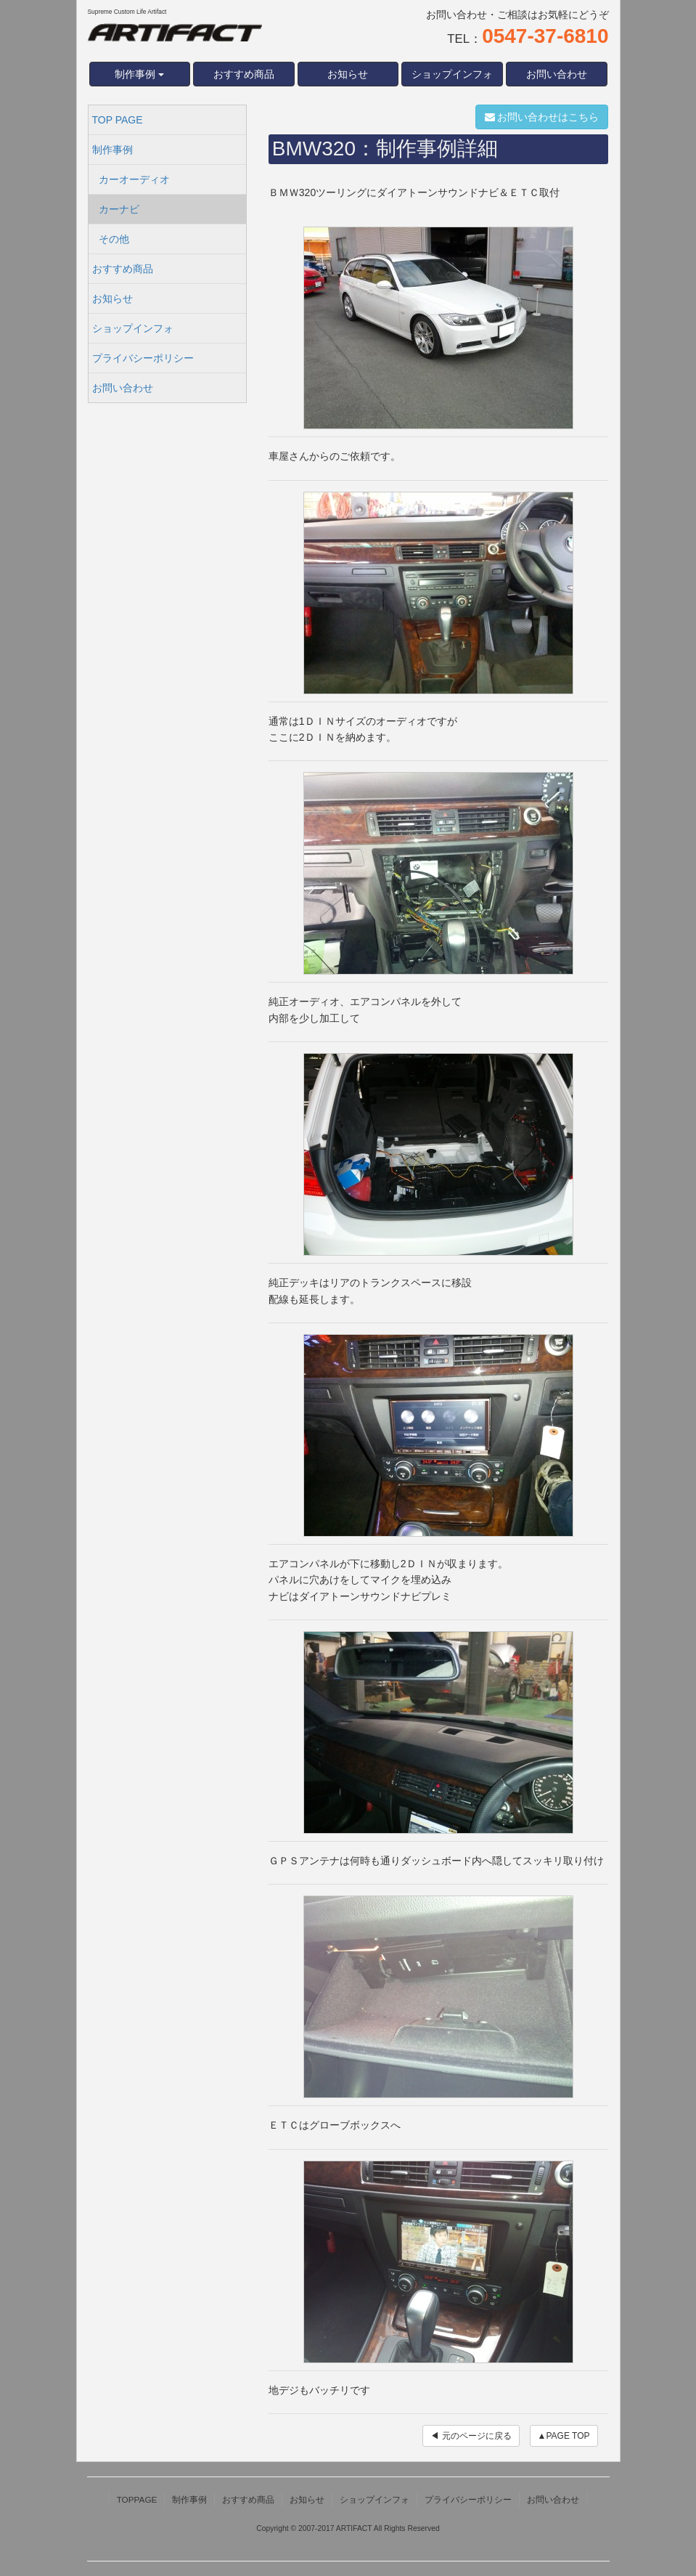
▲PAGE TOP (564, 2436)
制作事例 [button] (139, 74)
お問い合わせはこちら (542, 117)
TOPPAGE (137, 2499)
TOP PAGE (117, 120)
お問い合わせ (556, 74)
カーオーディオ (134, 179)
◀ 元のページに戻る (470, 2436)
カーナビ (119, 209)
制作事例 (112, 149)
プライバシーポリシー (143, 358)
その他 (114, 239)
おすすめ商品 (243, 74)
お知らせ (347, 74)
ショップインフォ (452, 74)
